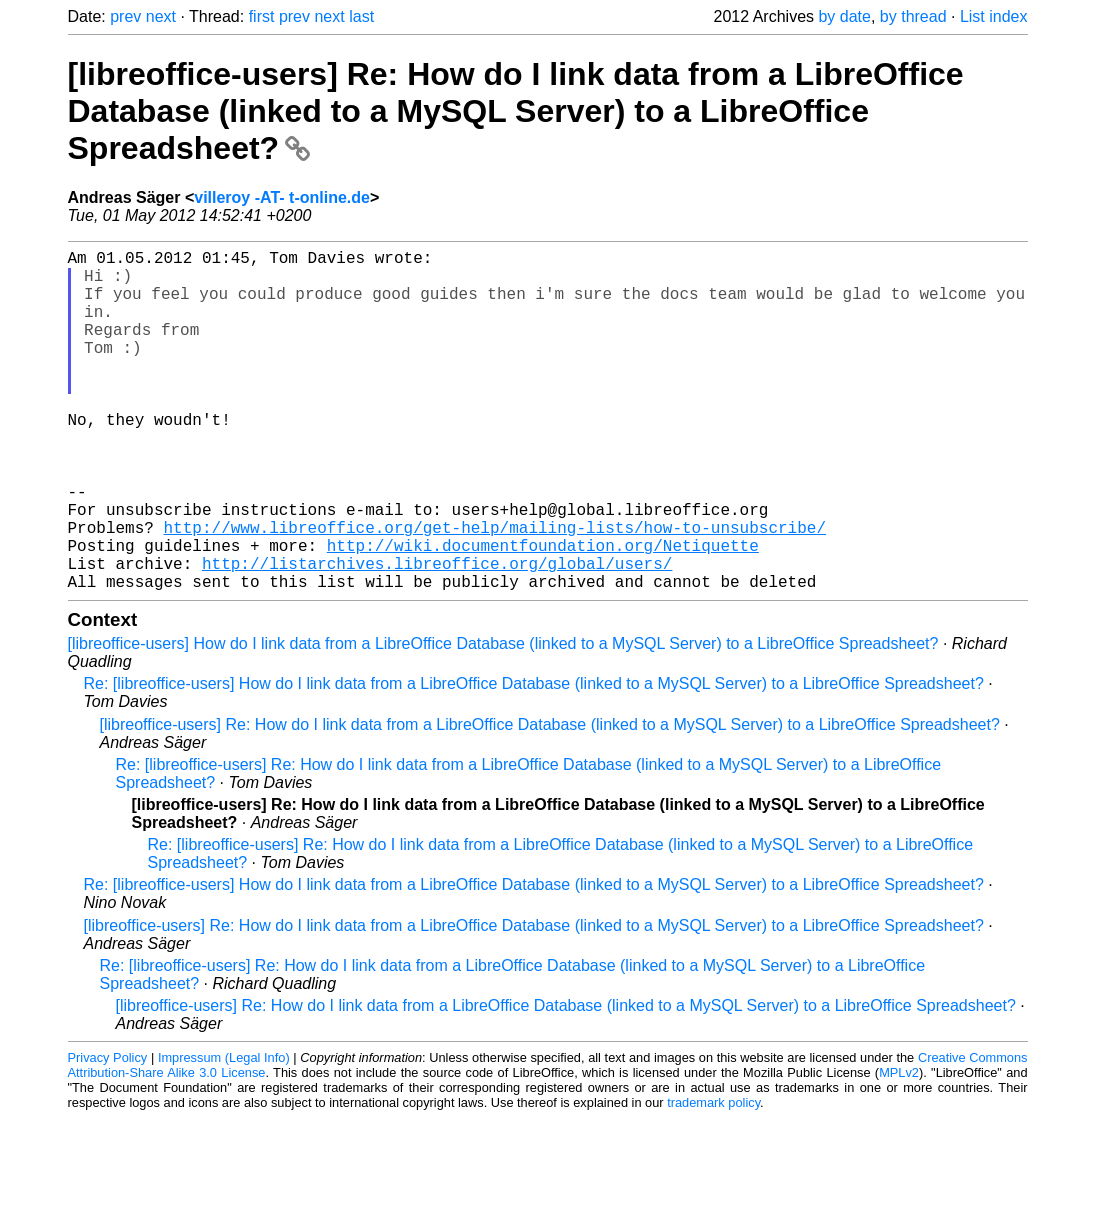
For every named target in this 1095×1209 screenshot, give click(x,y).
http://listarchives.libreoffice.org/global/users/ (437, 635)
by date (844, 16)
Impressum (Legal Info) (224, 1133)
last (361, 16)
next (161, 16)
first (262, 16)
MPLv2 (899, 1148)
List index (994, 16)
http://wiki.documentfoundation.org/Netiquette (543, 613)
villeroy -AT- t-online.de (282, 197)
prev (125, 16)
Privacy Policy (108, 1133)
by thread (913, 16)
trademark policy (713, 1178)
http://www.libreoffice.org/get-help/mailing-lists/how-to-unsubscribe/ (495, 591)
